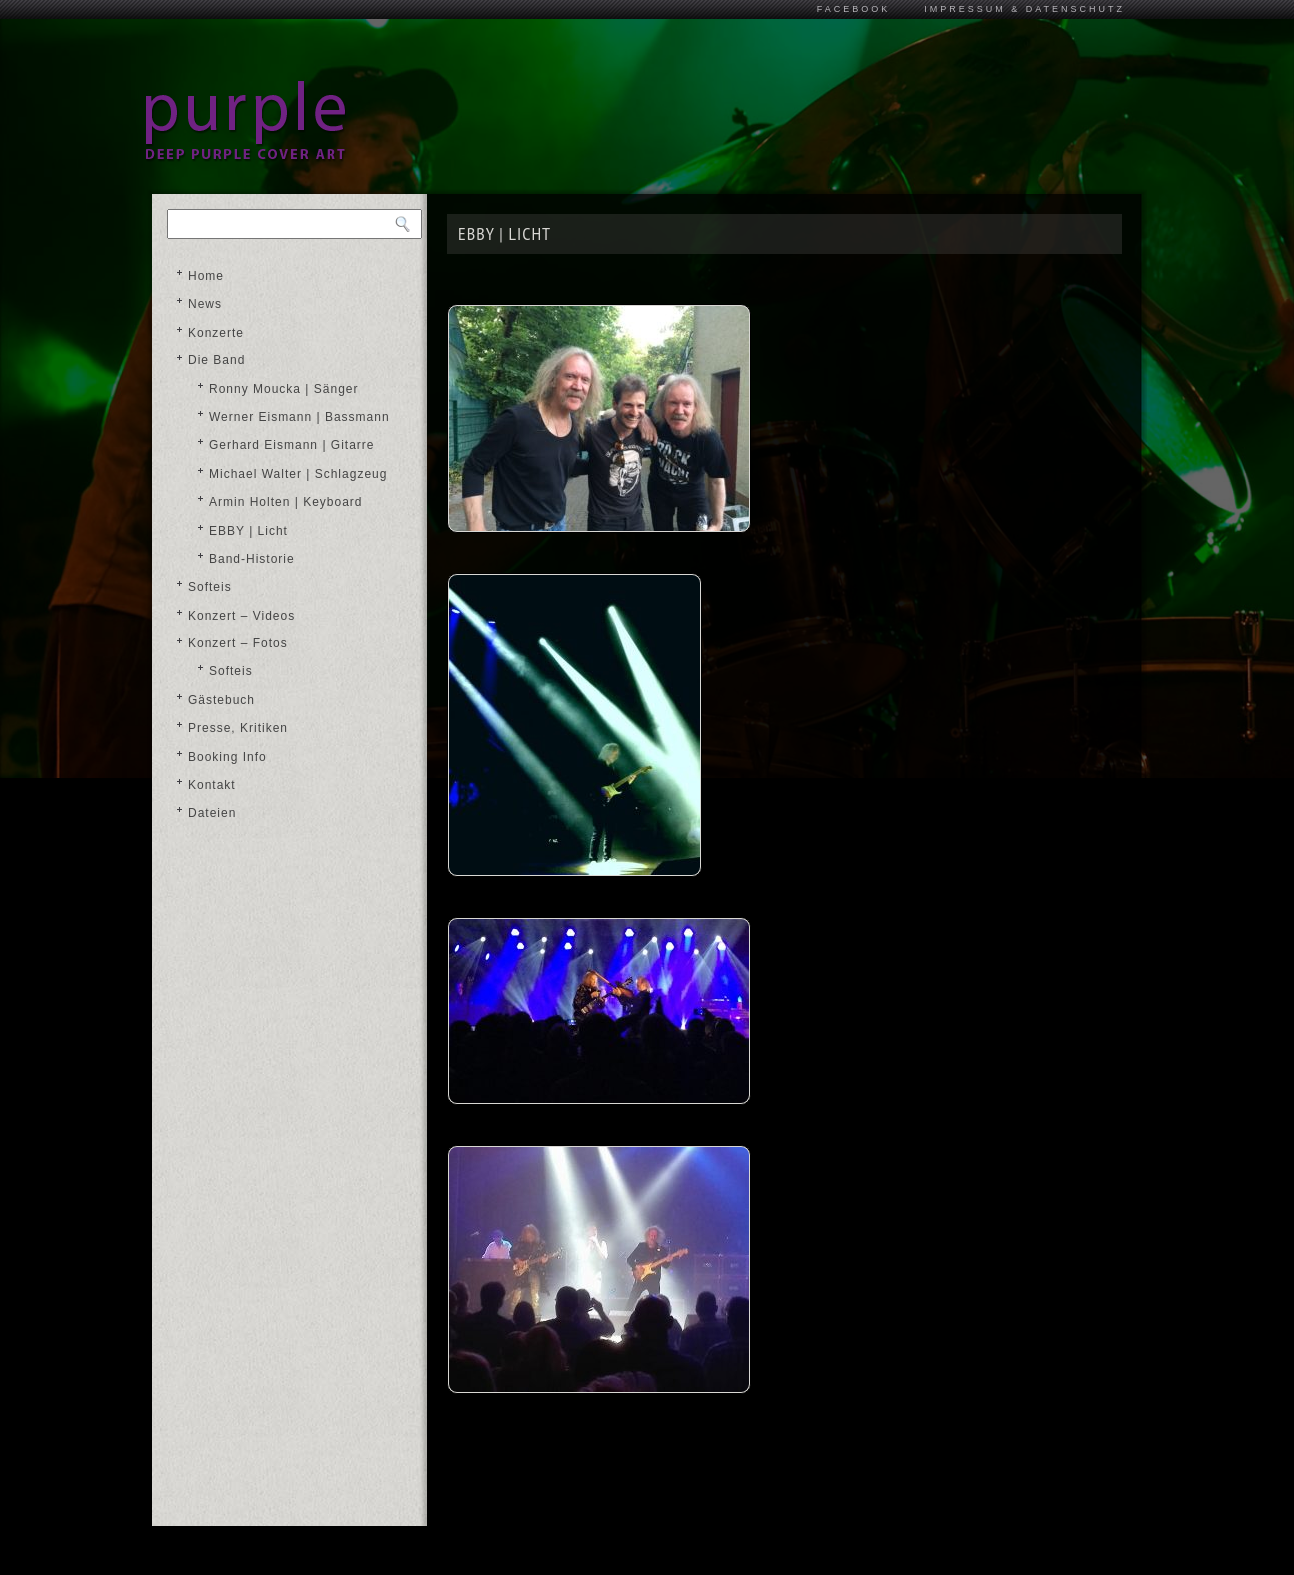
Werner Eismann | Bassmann (299, 417)
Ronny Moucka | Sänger (284, 389)
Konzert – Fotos (238, 643)
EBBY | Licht (248, 531)
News (205, 304)
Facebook (854, 9)
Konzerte (216, 333)
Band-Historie (252, 559)
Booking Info (227, 757)
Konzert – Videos (241, 616)
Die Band (216, 360)
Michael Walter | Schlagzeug (298, 474)
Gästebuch (221, 700)
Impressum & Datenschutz (1024, 9)
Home (206, 276)
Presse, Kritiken (238, 728)
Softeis (210, 587)
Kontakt (212, 785)
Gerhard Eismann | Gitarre (292, 445)
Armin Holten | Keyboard (286, 502)
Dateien (212, 813)
